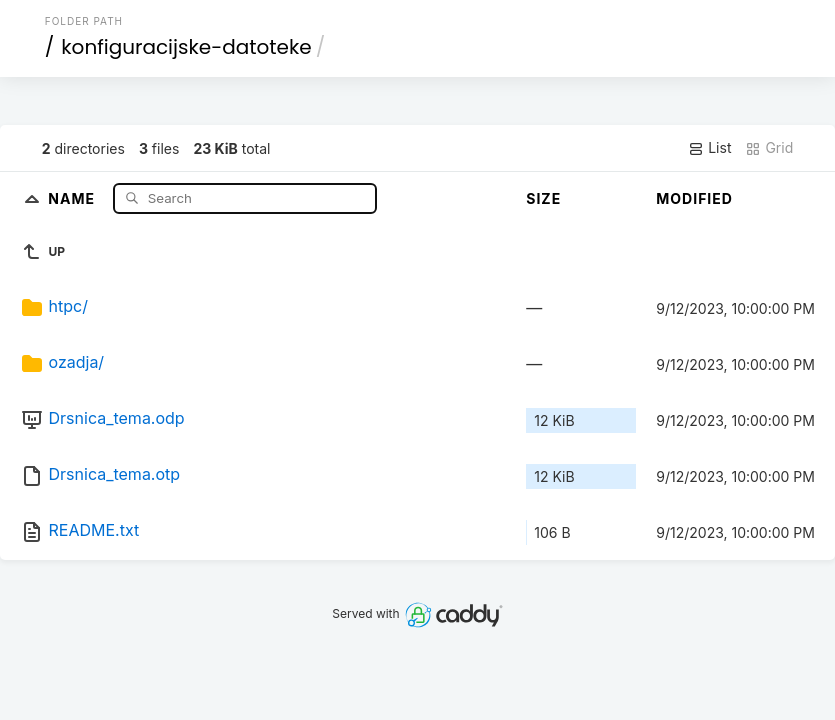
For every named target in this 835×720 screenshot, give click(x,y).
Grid (769, 148)
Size (543, 198)
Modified (694, 198)
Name (73, 197)
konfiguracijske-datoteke (186, 47)
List (709, 148)
